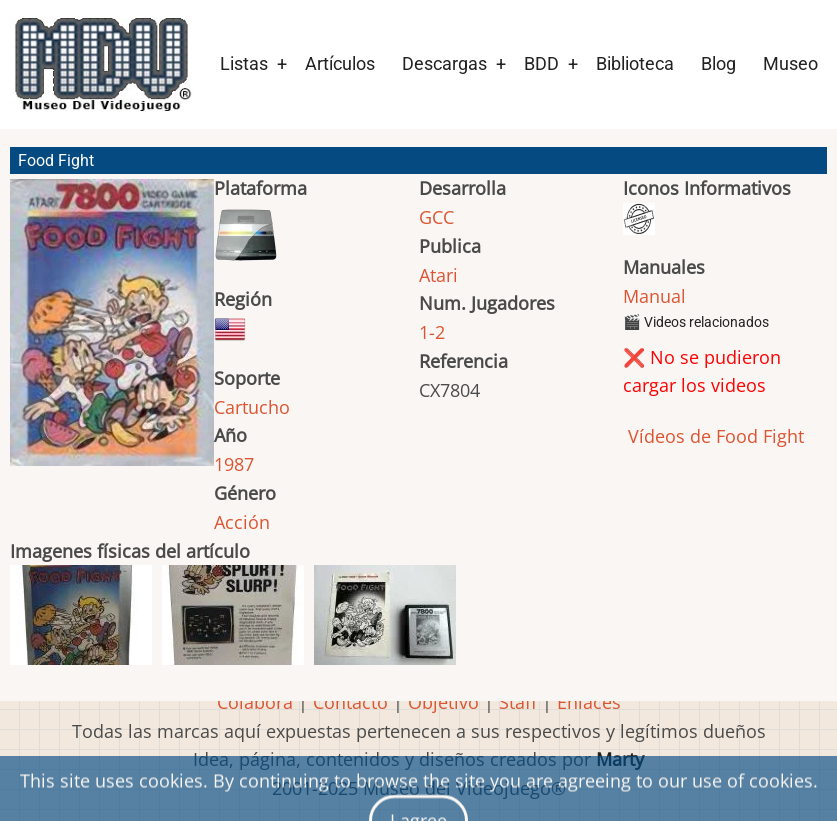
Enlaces (589, 702)
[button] (112, 331)
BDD (541, 63)
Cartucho (252, 407)
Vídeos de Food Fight (713, 436)
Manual (654, 296)
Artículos (340, 63)
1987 (234, 464)
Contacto (350, 702)
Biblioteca (635, 63)
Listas (244, 63)
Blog (718, 63)
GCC (436, 217)
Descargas (444, 63)
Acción (242, 522)
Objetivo (443, 702)
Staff (518, 702)
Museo (790, 63)
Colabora (255, 702)
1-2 (432, 332)
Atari (438, 275)
